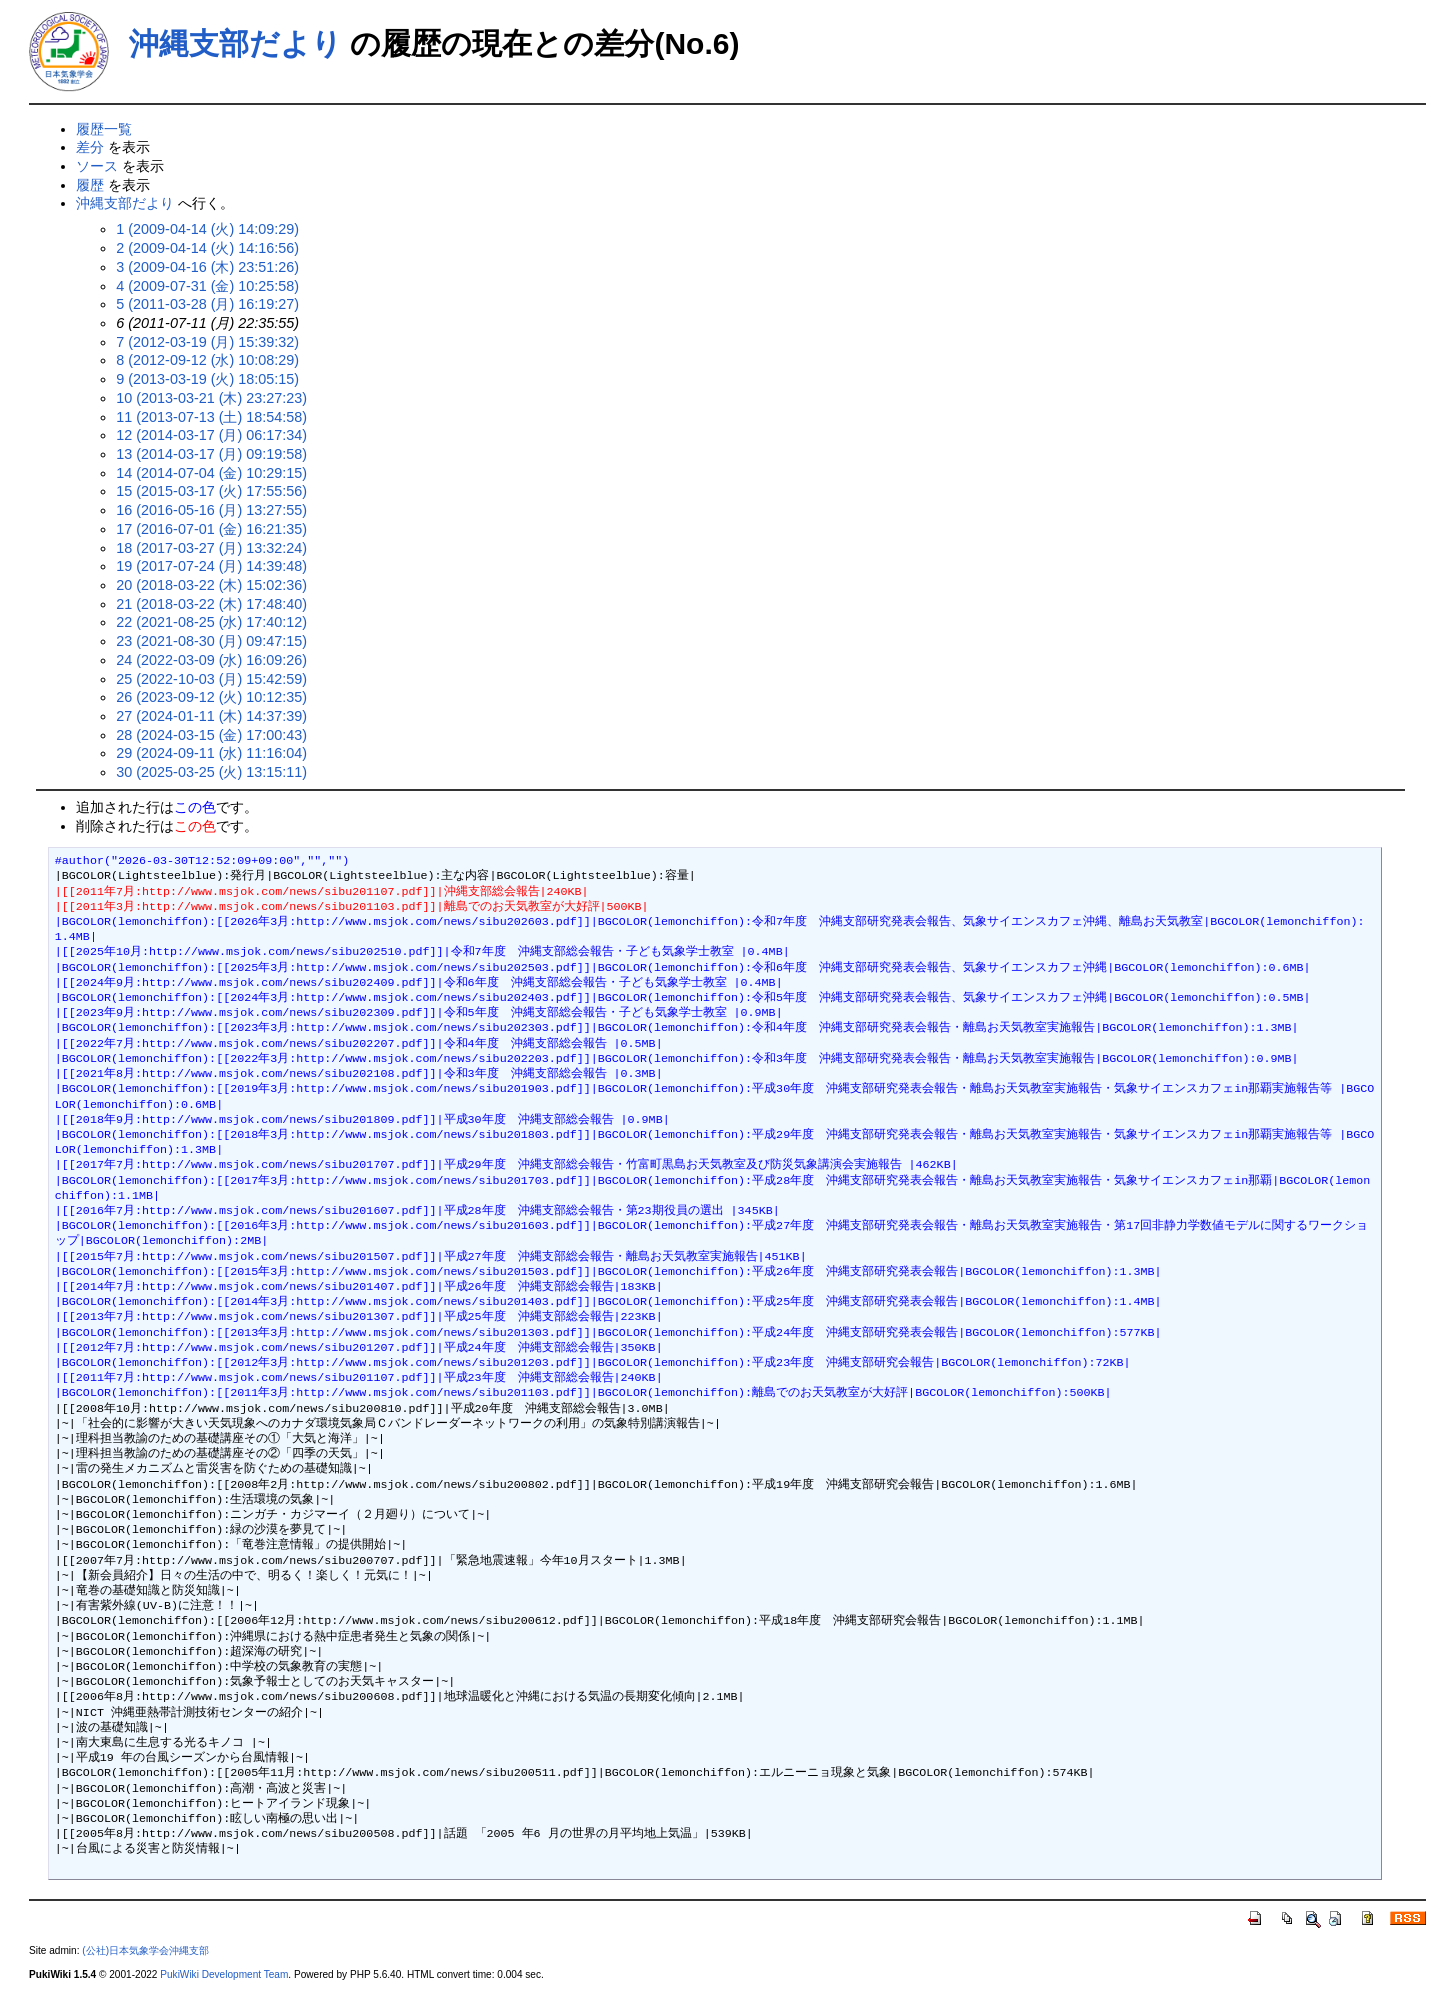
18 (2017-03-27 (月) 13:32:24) (211, 548)
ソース (97, 166)
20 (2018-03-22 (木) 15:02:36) (211, 585)
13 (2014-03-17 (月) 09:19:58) (211, 454)
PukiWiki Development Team (224, 1974)
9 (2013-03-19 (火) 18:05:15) (207, 379)
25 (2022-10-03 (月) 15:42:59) (211, 679)
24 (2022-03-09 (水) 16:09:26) (211, 660)
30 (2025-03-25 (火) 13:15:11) (211, 772)
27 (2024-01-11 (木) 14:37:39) (211, 716)
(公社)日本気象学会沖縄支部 (145, 1950)
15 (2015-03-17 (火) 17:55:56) (211, 491)
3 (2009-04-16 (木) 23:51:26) (207, 267)
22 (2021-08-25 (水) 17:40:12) (211, 622)
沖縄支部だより (235, 43)
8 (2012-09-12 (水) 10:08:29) (207, 360)
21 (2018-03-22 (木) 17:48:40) (211, 604)
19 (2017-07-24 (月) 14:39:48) (211, 566)
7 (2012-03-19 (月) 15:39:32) (207, 342)
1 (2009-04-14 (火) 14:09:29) (207, 229)
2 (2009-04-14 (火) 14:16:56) (207, 248)
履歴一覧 (104, 129)
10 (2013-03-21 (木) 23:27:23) (211, 398)
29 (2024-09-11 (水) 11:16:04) (211, 753)
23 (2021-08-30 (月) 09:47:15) (211, 641)
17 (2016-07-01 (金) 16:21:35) (211, 529)
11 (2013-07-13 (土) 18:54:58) (211, 417)
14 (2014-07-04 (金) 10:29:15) (211, 473)
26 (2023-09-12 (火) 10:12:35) (211, 697)
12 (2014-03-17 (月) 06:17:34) (211, 435)
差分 (90, 147)
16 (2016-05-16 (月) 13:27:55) (211, 510)
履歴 (90, 185)
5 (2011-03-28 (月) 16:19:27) (207, 304)
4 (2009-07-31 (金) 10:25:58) (207, 286)
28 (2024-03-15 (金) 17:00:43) (211, 735)
